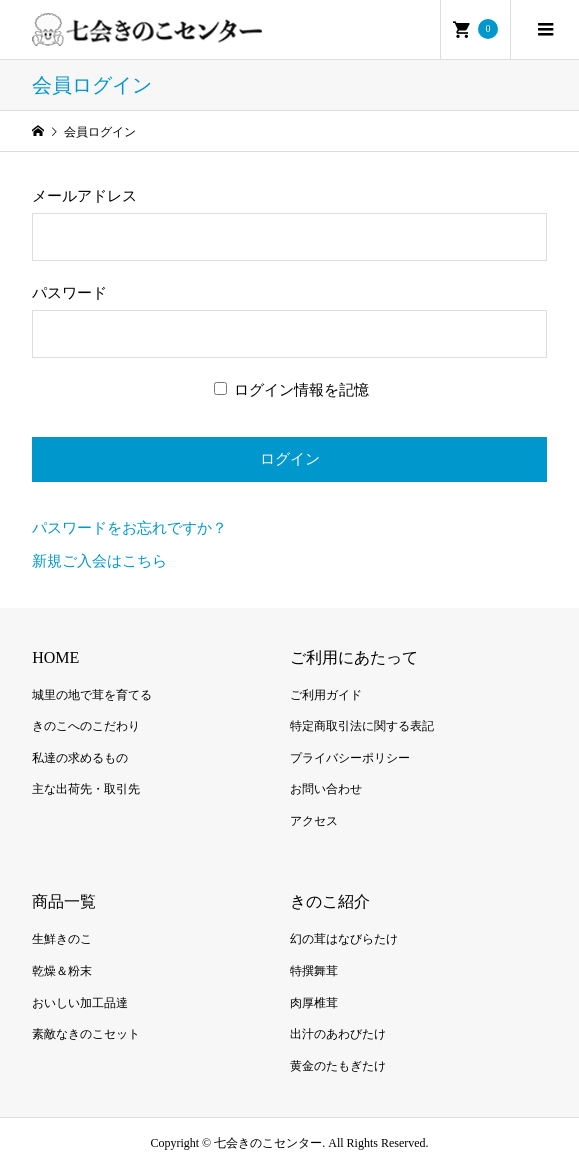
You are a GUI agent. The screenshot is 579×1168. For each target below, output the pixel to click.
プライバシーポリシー (350, 758)
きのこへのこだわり (86, 726)
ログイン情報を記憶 (291, 390)
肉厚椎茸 (314, 1003)
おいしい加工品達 (80, 1003)
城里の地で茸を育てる (92, 695)
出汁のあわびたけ (338, 1034)
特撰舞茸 (314, 971)
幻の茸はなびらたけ (344, 939)
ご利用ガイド (326, 695)
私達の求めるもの (80, 758)
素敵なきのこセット (86, 1034)
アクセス (314, 821)
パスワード (69, 293)
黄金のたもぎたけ (338, 1066)
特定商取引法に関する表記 (362, 726)
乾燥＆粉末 (62, 971)
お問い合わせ (326, 789)
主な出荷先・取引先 (86, 789)
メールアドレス (84, 196)
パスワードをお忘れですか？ (129, 528)
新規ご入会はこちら (99, 561)
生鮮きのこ (62, 939)
